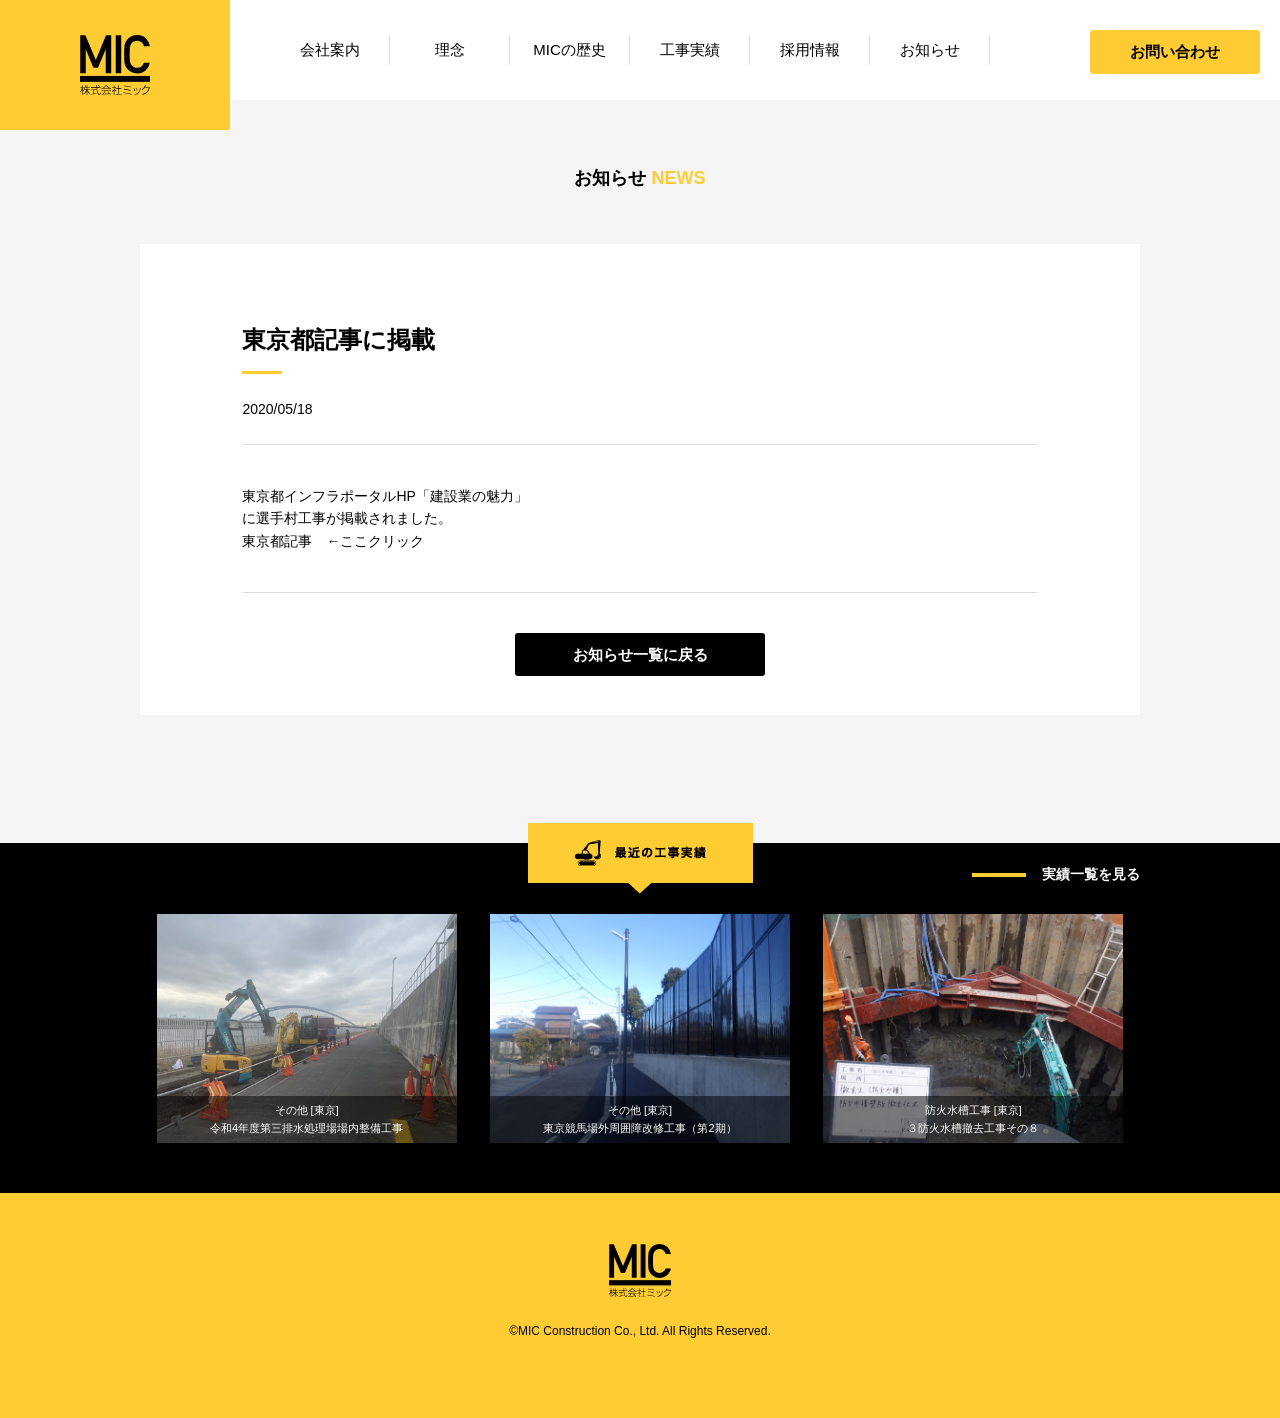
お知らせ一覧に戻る (640, 654)
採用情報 (810, 49)
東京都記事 (277, 541)
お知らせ (930, 49)
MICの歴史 (569, 49)
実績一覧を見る (1091, 874)
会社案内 (330, 49)
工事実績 (690, 49)
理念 (450, 49)
